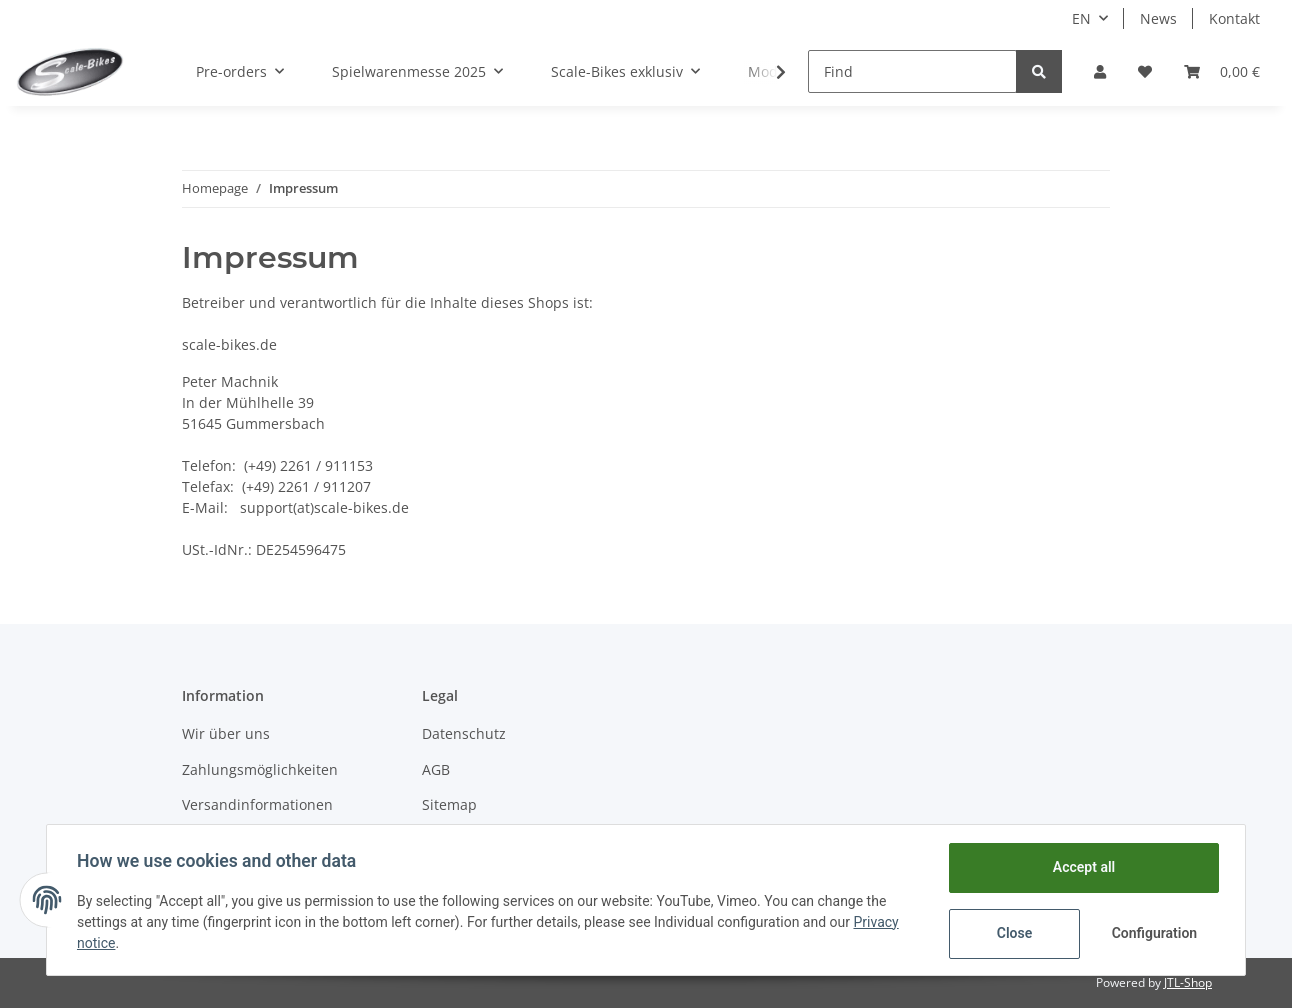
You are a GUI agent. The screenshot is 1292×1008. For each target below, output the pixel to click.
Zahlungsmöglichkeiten (260, 769)
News (1158, 18)
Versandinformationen (257, 804)
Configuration (1153, 933)
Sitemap (449, 804)
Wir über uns (226, 733)
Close (1012, 933)
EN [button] (1081, 18)
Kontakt (1234, 18)
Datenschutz (464, 733)
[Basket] (1222, 71)
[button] (1100, 71)
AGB (436, 769)
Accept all (1082, 867)
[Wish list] (1145, 71)
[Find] (912, 71)
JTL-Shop (1188, 982)
